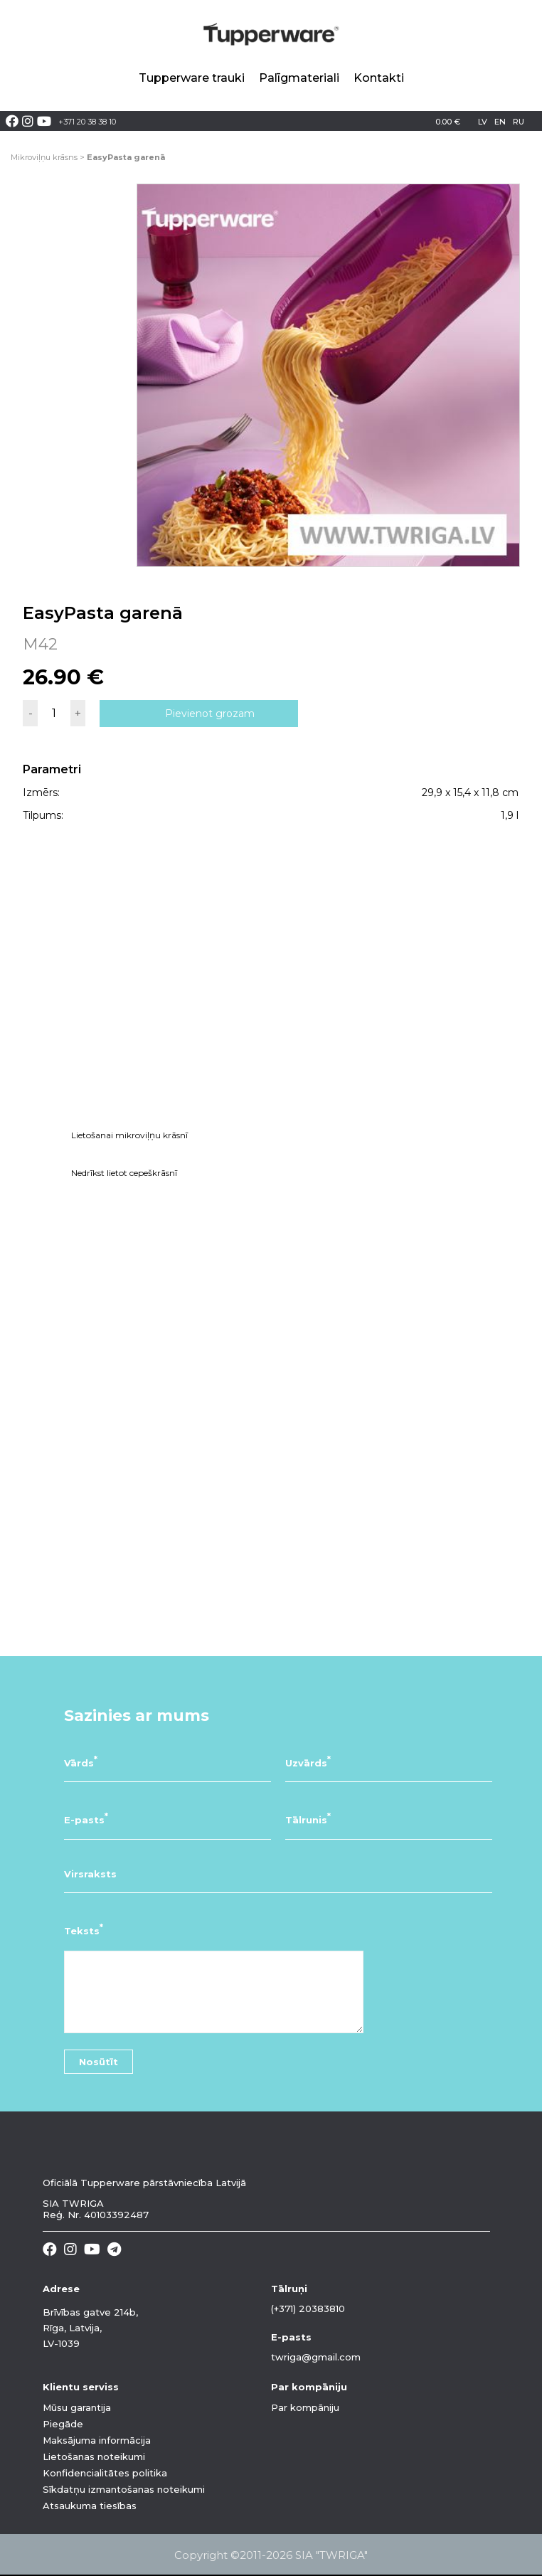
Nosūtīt (98, 2061)
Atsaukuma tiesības (90, 2505)
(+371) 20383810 (308, 2308)
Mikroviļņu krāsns (44, 157)
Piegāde (63, 2423)
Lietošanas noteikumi (94, 2456)
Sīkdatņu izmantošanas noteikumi (124, 2489)
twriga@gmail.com (316, 2357)
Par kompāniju (305, 2407)
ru (518, 122)
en (500, 122)
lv (482, 122)
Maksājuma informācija (97, 2440)
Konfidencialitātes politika (105, 2473)
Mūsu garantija (77, 2407)
